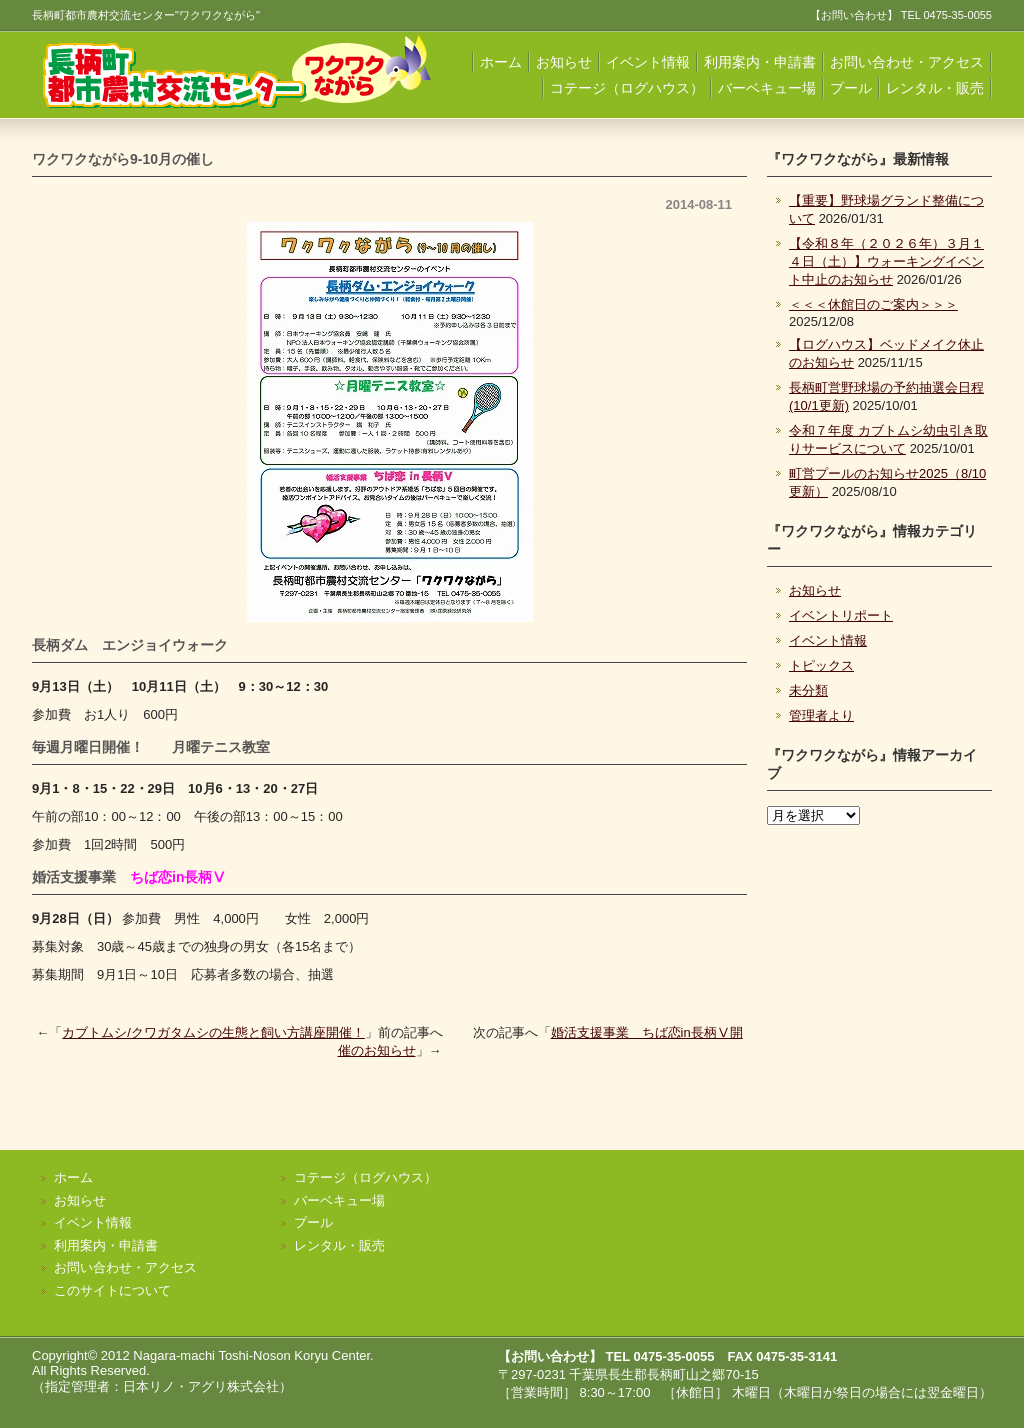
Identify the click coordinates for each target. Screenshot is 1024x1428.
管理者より (821, 715)
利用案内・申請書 (760, 62)
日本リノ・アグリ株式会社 (201, 1386)
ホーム (501, 62)
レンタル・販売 (935, 88)
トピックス (821, 665)
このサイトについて (112, 1290)
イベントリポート (841, 615)
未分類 (808, 690)
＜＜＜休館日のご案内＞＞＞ (873, 304)
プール (851, 88)
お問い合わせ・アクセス (907, 62)
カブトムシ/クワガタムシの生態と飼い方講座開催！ (213, 1032)
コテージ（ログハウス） (627, 88)
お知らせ (564, 62)
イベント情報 (648, 62)
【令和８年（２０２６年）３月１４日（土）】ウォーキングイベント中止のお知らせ (886, 261)
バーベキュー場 (767, 88)
